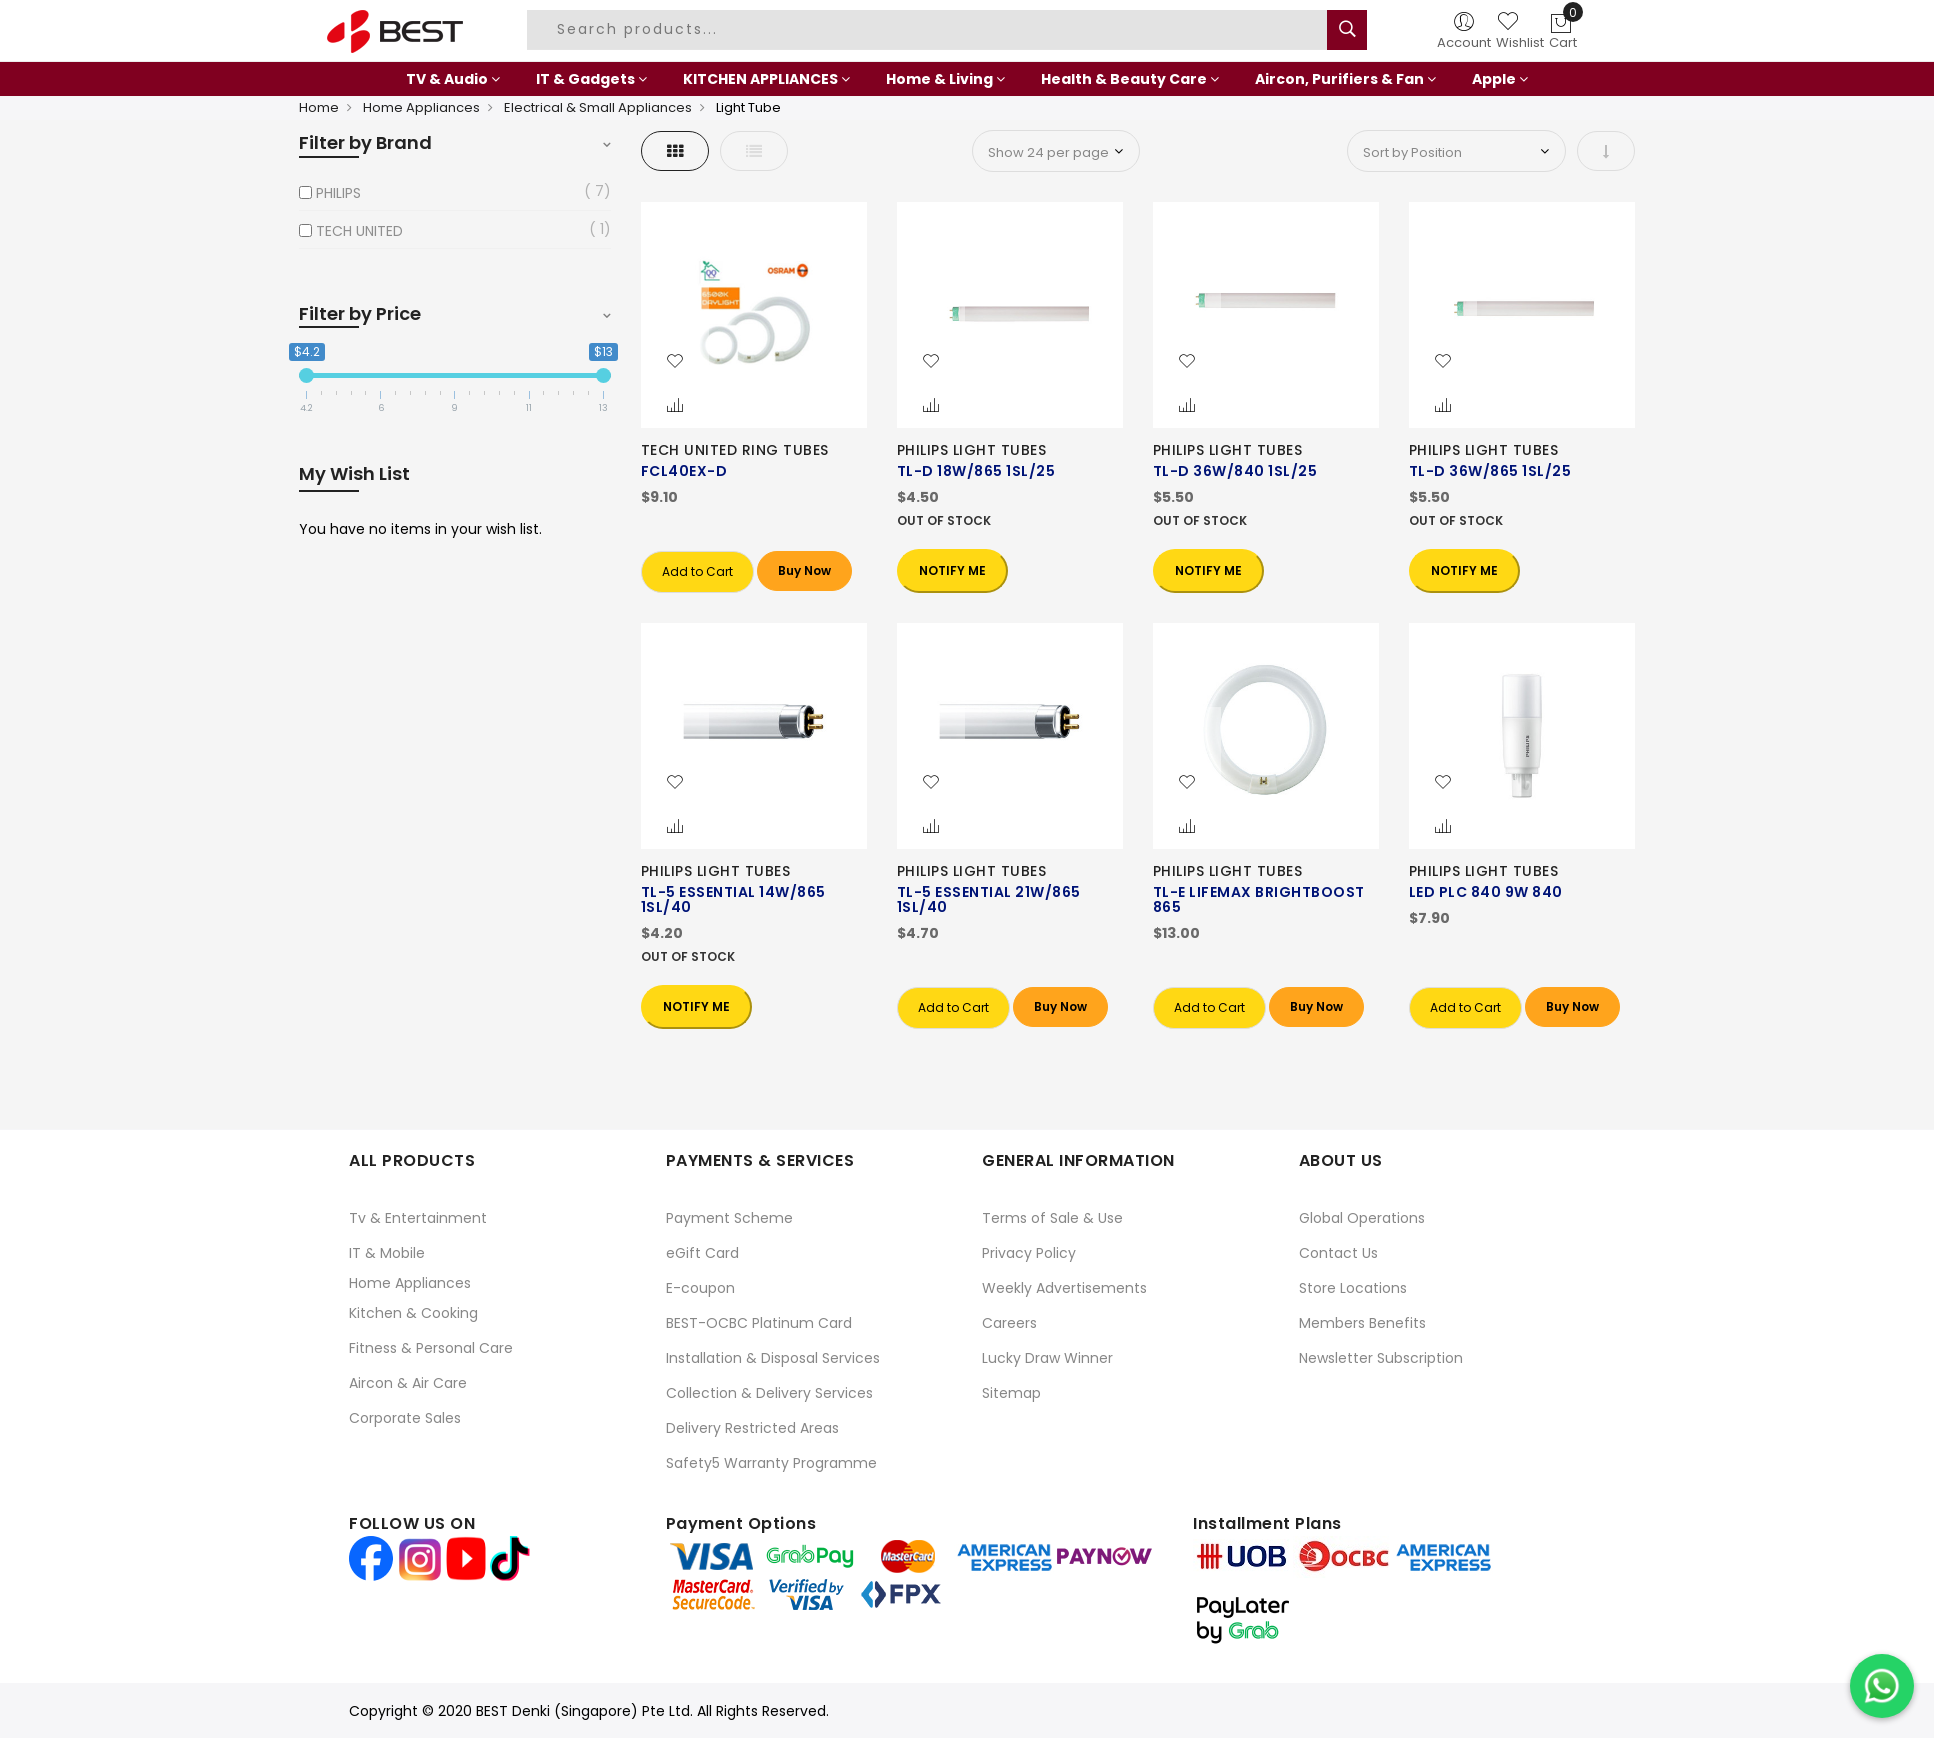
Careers (1009, 1323)
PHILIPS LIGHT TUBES (972, 450)
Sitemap (1011, 1393)
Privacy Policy (1029, 1253)
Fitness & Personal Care (431, 1348)
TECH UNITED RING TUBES (735, 450)
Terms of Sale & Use (1052, 1218)
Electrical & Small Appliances (598, 107)
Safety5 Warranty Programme (771, 1463)
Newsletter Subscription (1381, 1358)
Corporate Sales (405, 1418)
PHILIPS (338, 193)
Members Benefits (1362, 1323)
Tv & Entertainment (418, 1218)
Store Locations (1353, 1288)
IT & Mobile (387, 1253)
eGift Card (702, 1253)
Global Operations (1362, 1218)
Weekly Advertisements (1064, 1288)
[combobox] (930, 30)
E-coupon (700, 1288)
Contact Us (1338, 1253)
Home (319, 107)
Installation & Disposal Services (773, 1358)
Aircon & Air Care (408, 1383)
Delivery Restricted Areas (752, 1428)
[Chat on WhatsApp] (1882, 1686)
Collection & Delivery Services (769, 1393)
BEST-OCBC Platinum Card (759, 1323)
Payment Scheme (729, 1218)
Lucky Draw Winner (1047, 1358)
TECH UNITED (359, 231)
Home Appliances (421, 107)
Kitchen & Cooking (413, 1313)
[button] (675, 362)
